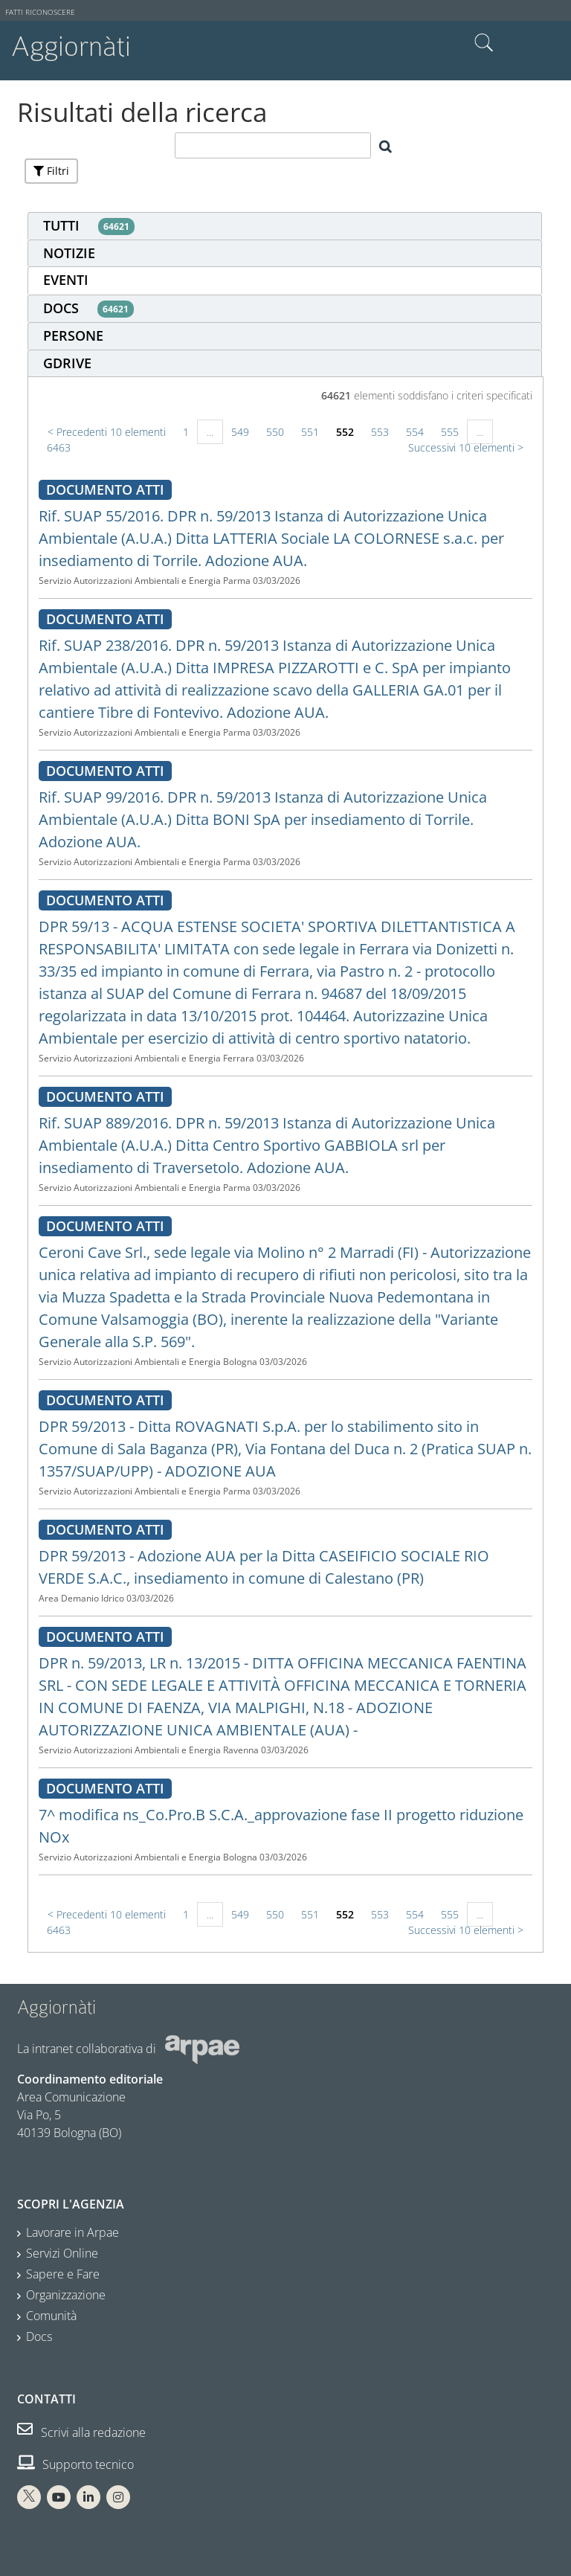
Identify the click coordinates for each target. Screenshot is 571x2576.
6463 (59, 447)
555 (450, 432)
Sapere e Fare (63, 2274)
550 (275, 432)
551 (310, 432)
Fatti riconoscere (40, 12)
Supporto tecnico (75, 2464)
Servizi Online (62, 2253)
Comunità (51, 2315)
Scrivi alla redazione (81, 2432)
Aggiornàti (71, 46)
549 (240, 432)
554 (415, 432)
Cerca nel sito (484, 43)
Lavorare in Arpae (72, 2232)
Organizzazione (66, 2295)
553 (380, 432)
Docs (39, 2336)
